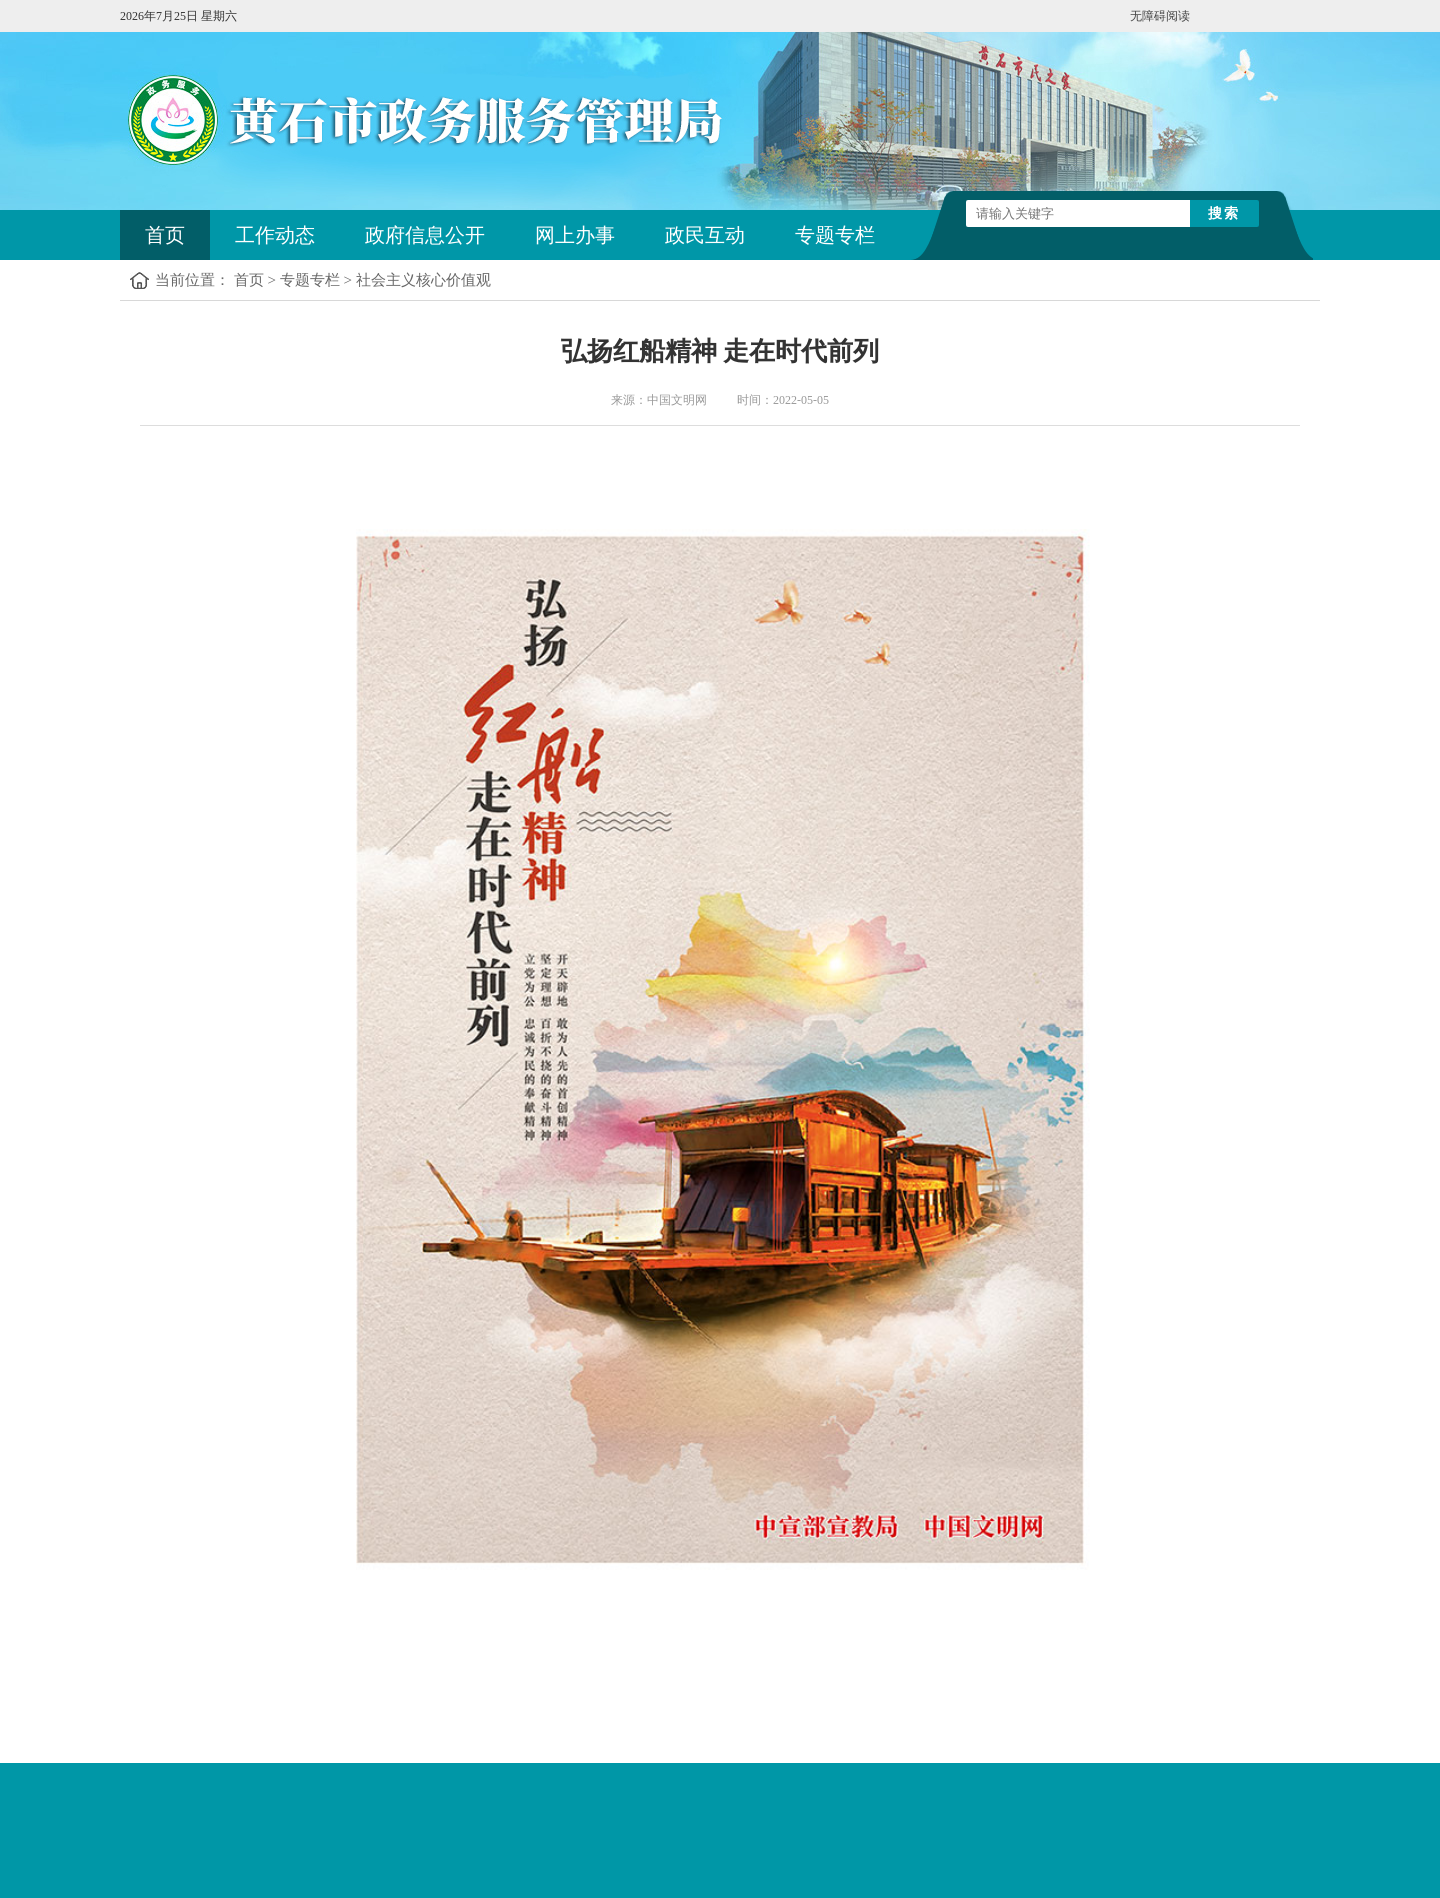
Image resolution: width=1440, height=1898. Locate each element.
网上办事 (575, 235)
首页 (165, 235)
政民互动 (705, 235)
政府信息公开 (425, 235)
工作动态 (275, 235)
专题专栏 (835, 235)
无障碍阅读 (1160, 16)
